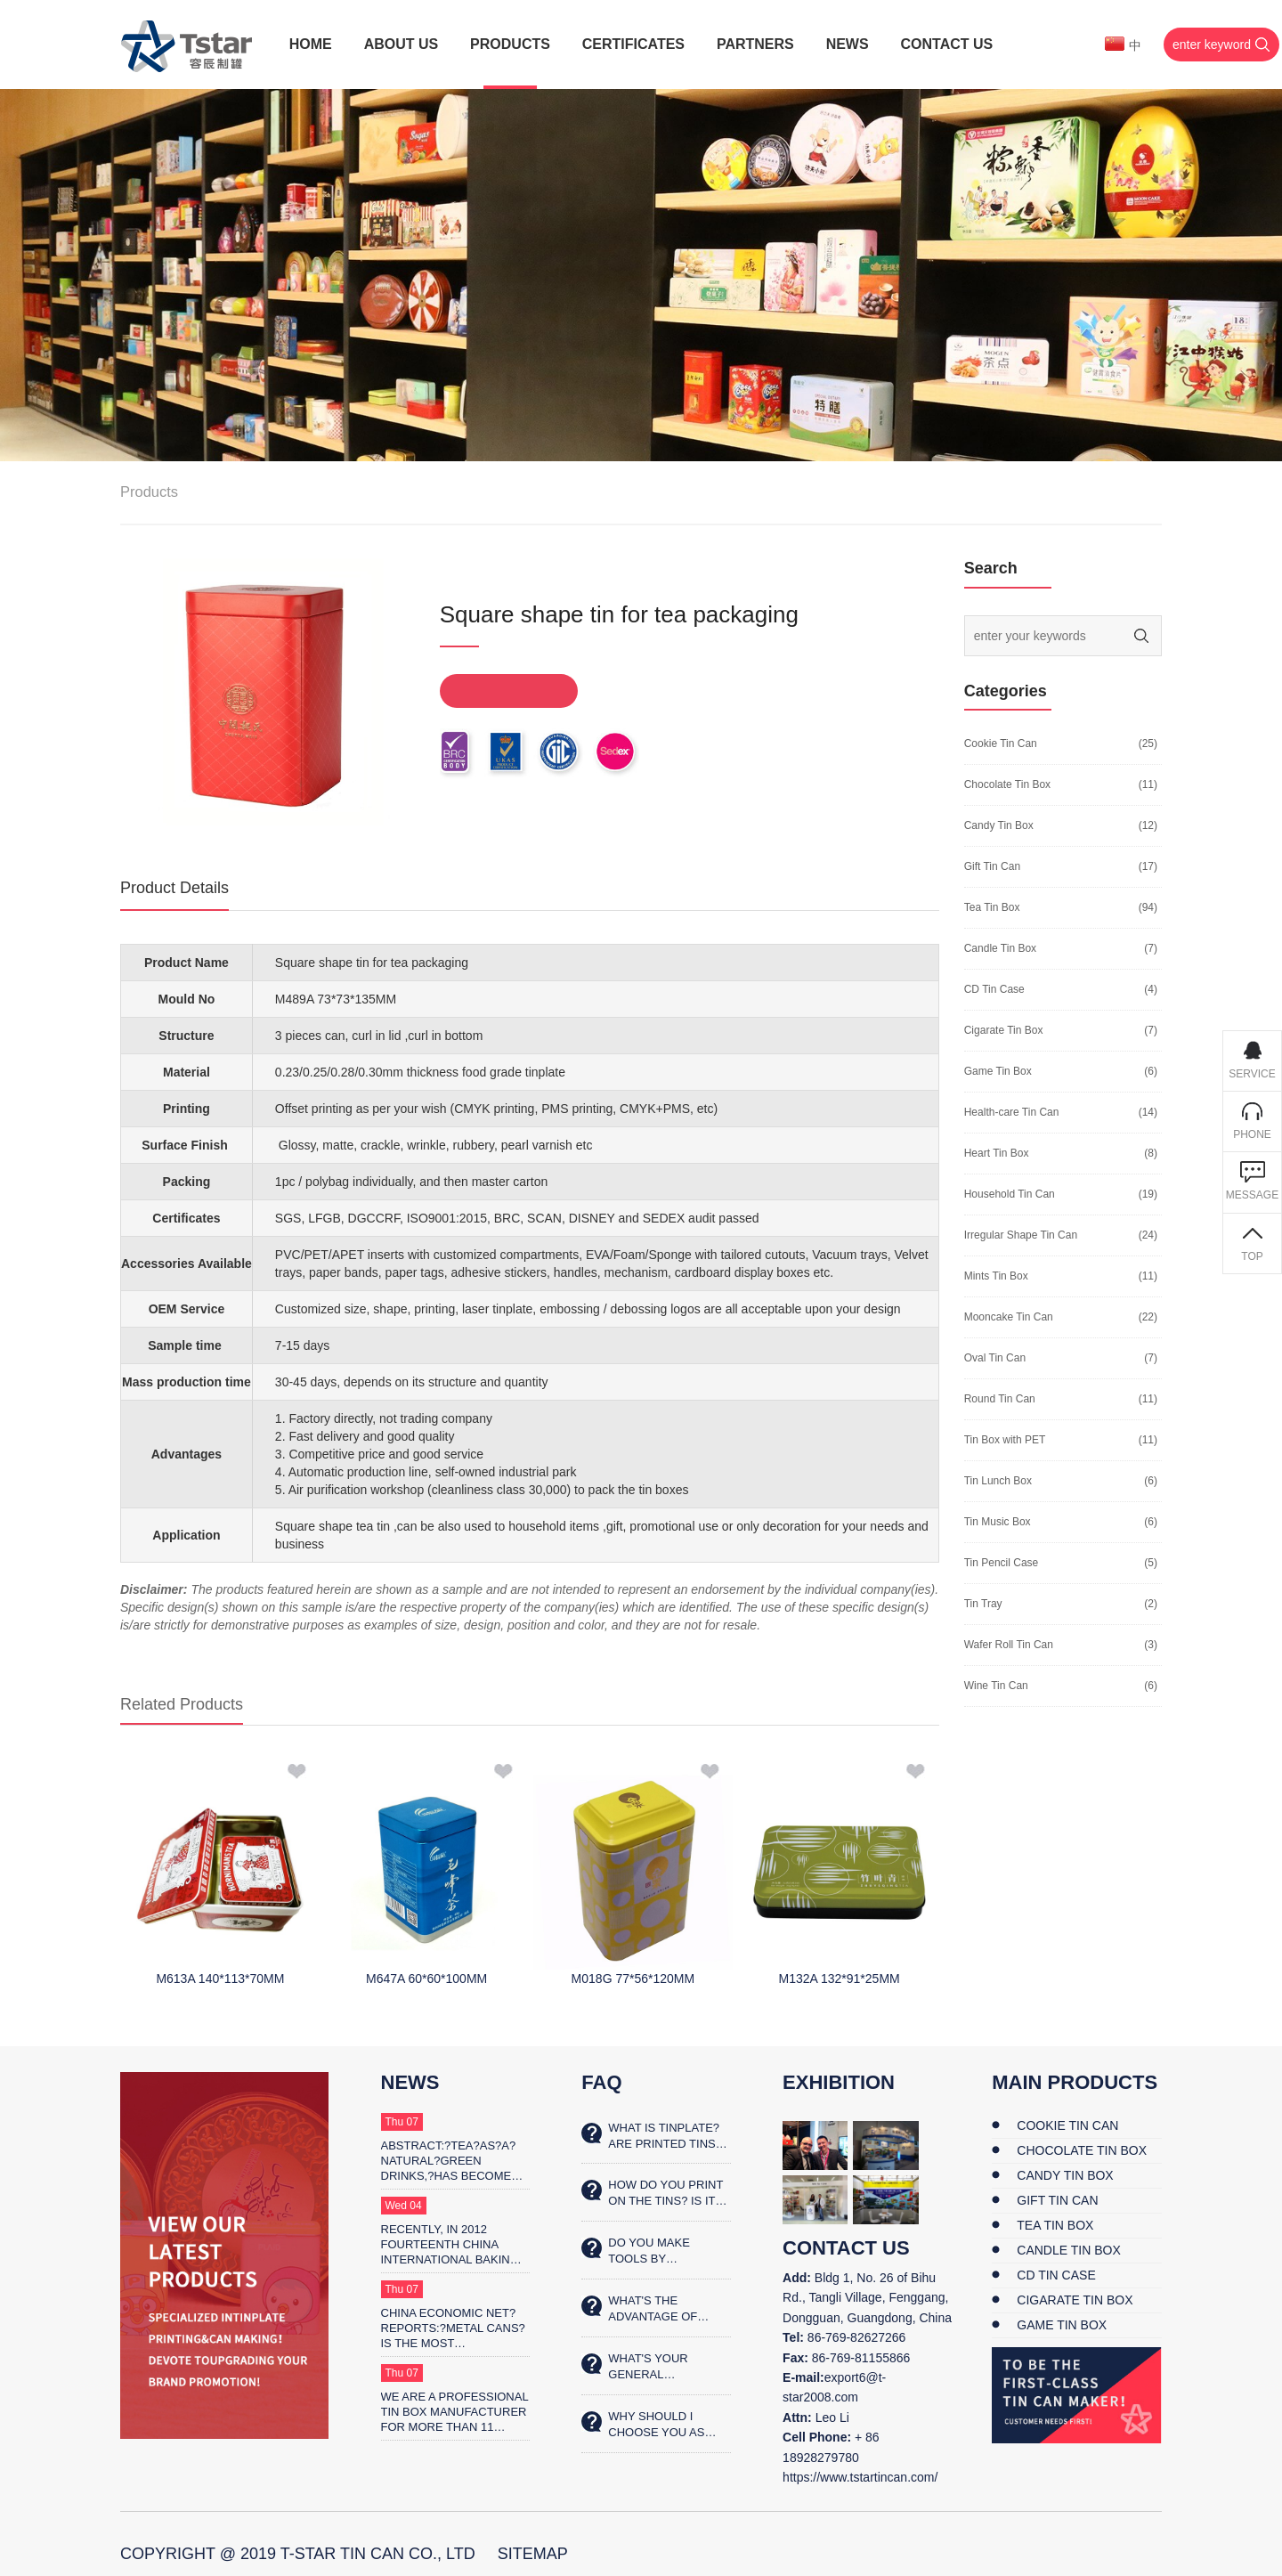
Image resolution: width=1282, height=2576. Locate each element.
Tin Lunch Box (998, 1481)
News (410, 2082)
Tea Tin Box (992, 907)
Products (149, 492)
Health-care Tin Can (1011, 1112)
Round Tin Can (999, 1399)
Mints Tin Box (996, 1276)
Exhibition (839, 2082)
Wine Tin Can (996, 1685)
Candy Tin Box (999, 825)
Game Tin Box (998, 1071)
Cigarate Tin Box (1003, 1030)
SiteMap (533, 2554)
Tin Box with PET (1005, 1440)
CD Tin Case (994, 989)
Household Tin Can (1009, 1194)
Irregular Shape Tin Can (1020, 1235)
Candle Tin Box (1000, 948)
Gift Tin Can (992, 866)
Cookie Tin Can (1000, 743)
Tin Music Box (997, 1522)
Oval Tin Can (995, 1358)
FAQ (601, 2082)
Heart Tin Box (996, 1153)
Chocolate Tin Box (1007, 784)
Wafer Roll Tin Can (1008, 1644)
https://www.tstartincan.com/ (860, 2477)
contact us (846, 2248)
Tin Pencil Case (1001, 1562)
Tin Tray (983, 1603)
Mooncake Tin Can (1008, 1317)
